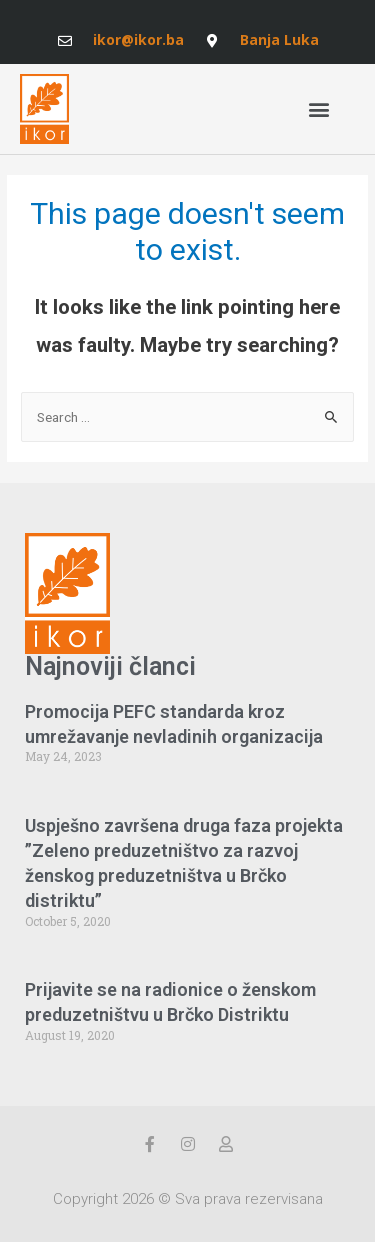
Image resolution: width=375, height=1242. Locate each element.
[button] (318, 108)
